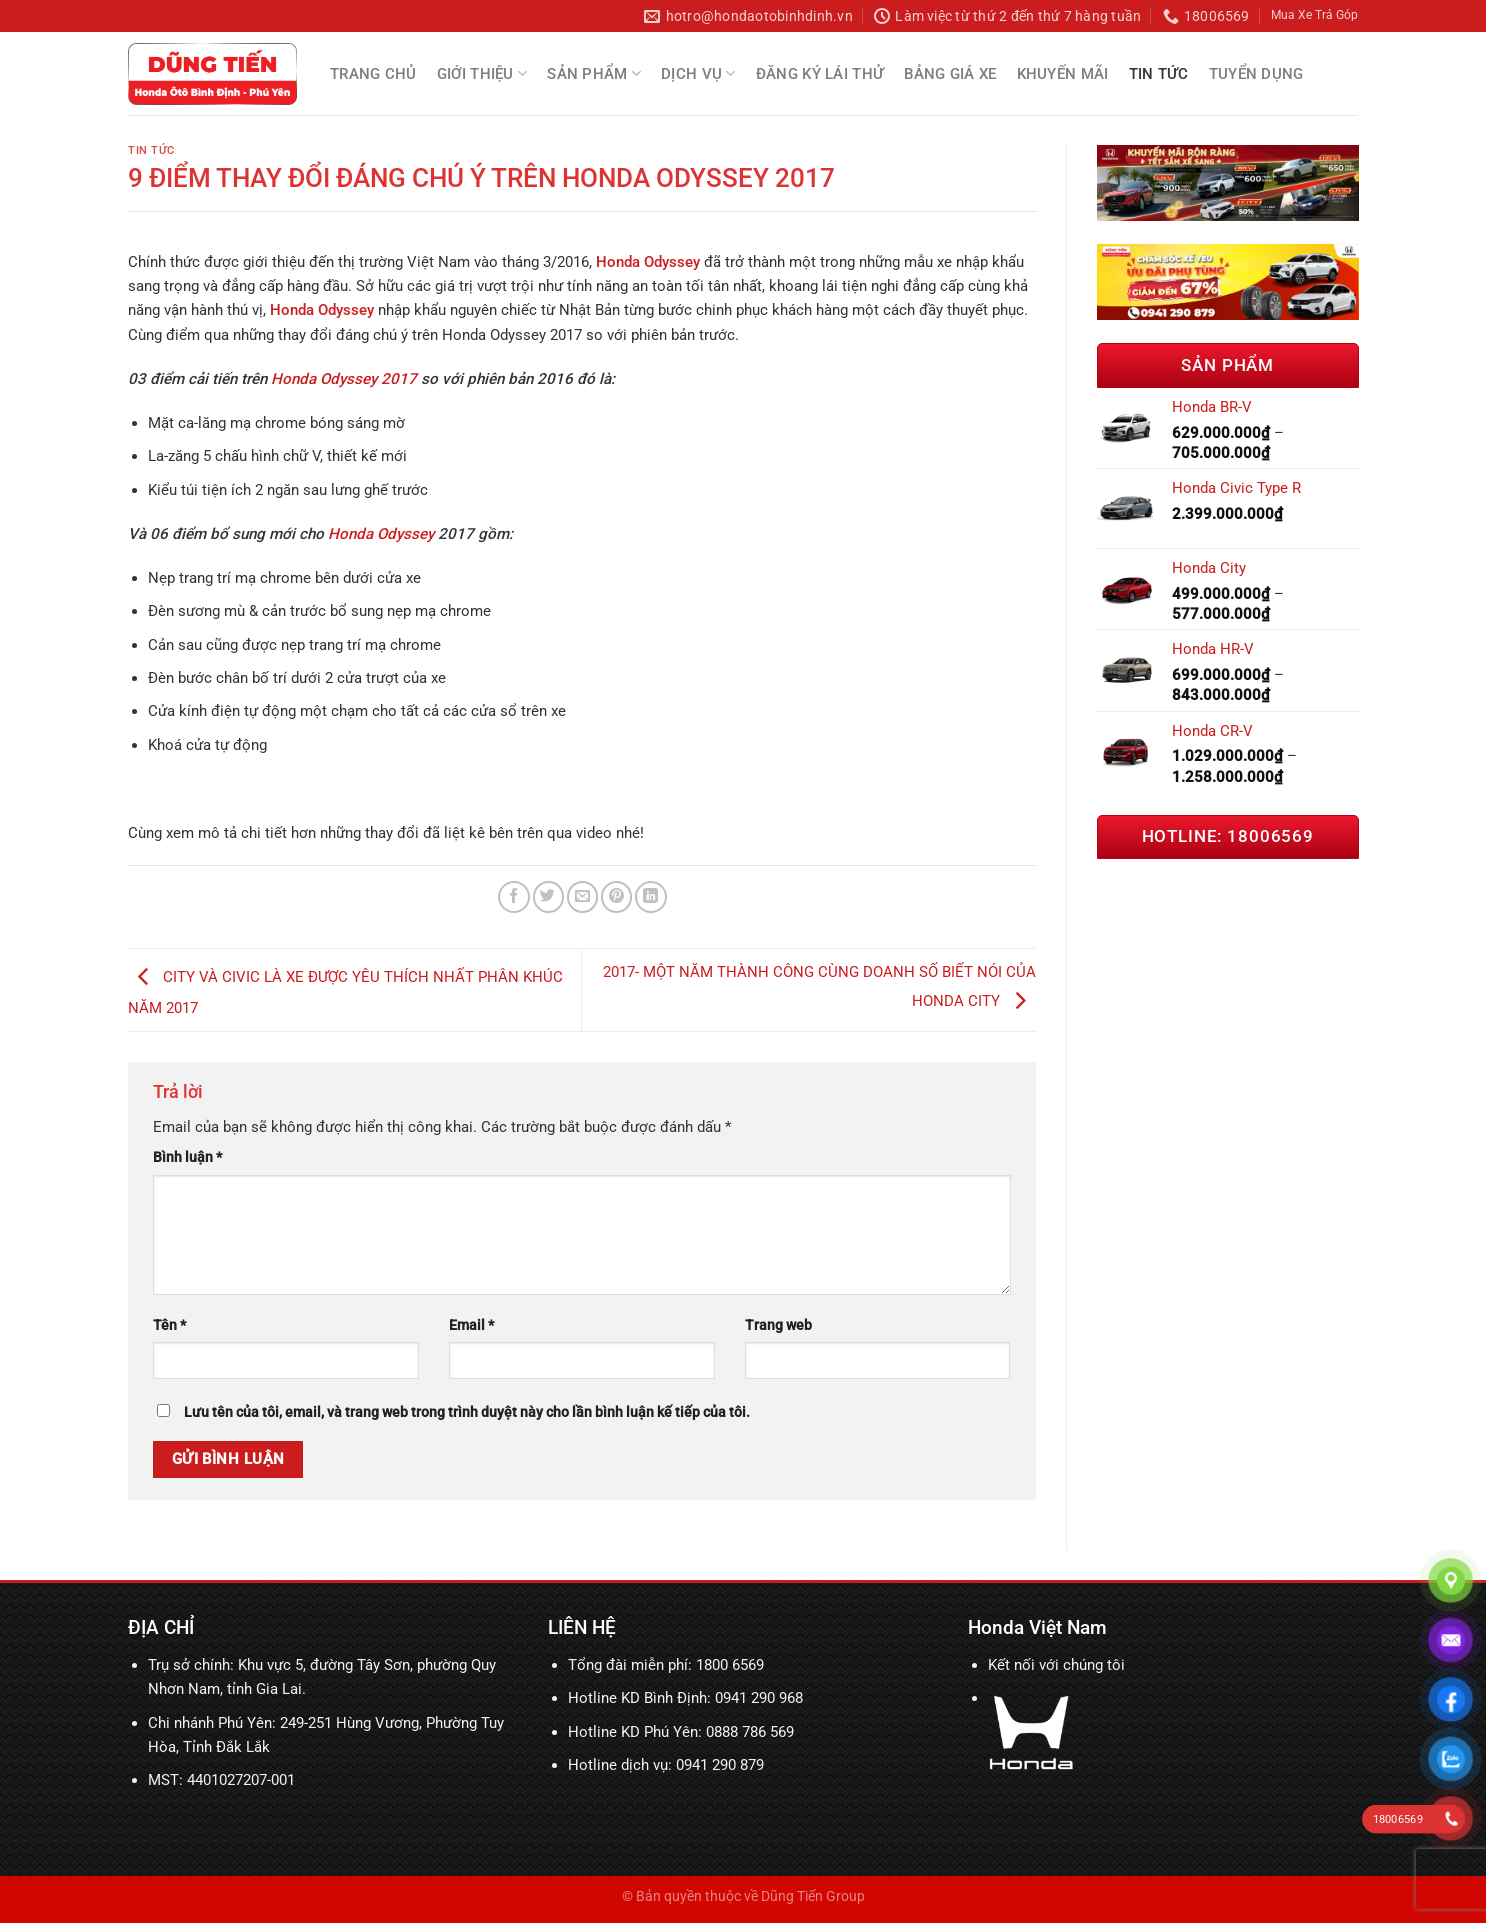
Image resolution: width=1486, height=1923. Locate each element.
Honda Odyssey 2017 (344, 379)
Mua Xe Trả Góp (1314, 15)
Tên (169, 1325)
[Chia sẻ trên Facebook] (513, 896)
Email (471, 1325)
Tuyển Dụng (1256, 74)
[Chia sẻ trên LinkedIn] (650, 896)
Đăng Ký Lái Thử (820, 74)
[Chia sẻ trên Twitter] (548, 896)
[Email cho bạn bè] (582, 896)
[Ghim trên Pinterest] (616, 896)
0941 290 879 (720, 1765)
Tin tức (1159, 74)
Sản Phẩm (594, 73)
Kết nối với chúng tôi (1056, 1665)
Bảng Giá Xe (950, 74)
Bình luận (187, 1157)
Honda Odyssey (381, 534)
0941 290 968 (759, 1698)
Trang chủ (373, 74)
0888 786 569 (750, 1732)
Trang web (778, 1325)
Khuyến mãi (1063, 74)
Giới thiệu (482, 73)
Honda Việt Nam (1037, 1627)
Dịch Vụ (698, 73)
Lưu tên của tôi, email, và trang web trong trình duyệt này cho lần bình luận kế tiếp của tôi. (467, 1412)
